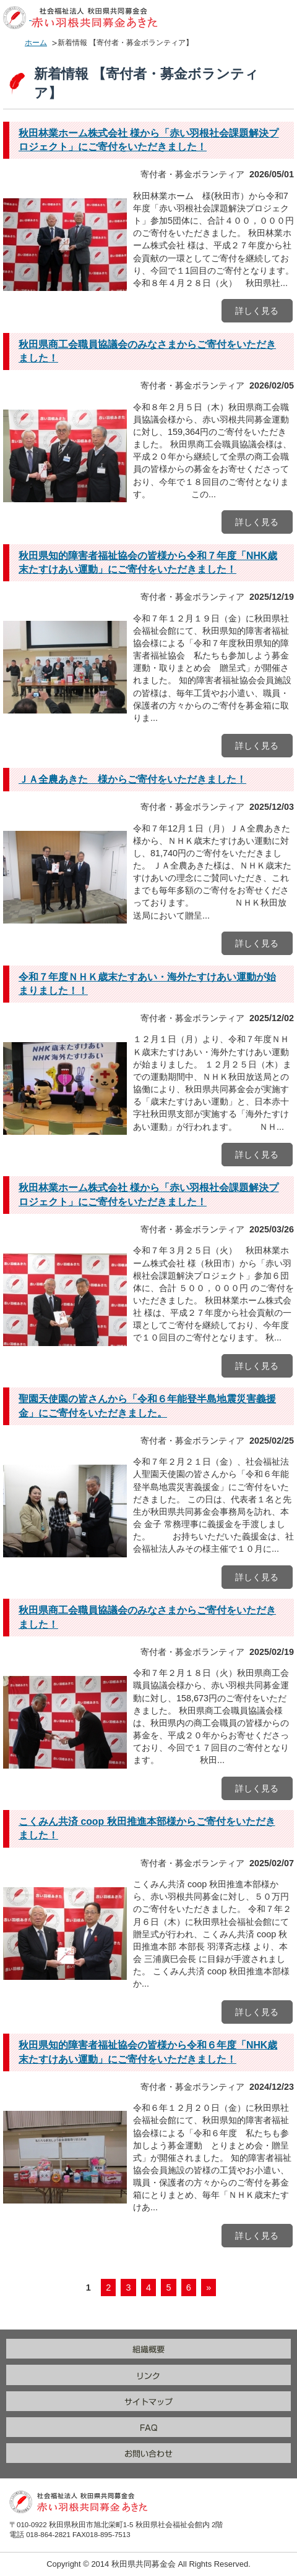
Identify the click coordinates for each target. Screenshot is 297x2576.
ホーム (36, 42)
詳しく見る (256, 311)
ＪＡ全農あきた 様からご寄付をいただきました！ (132, 779)
